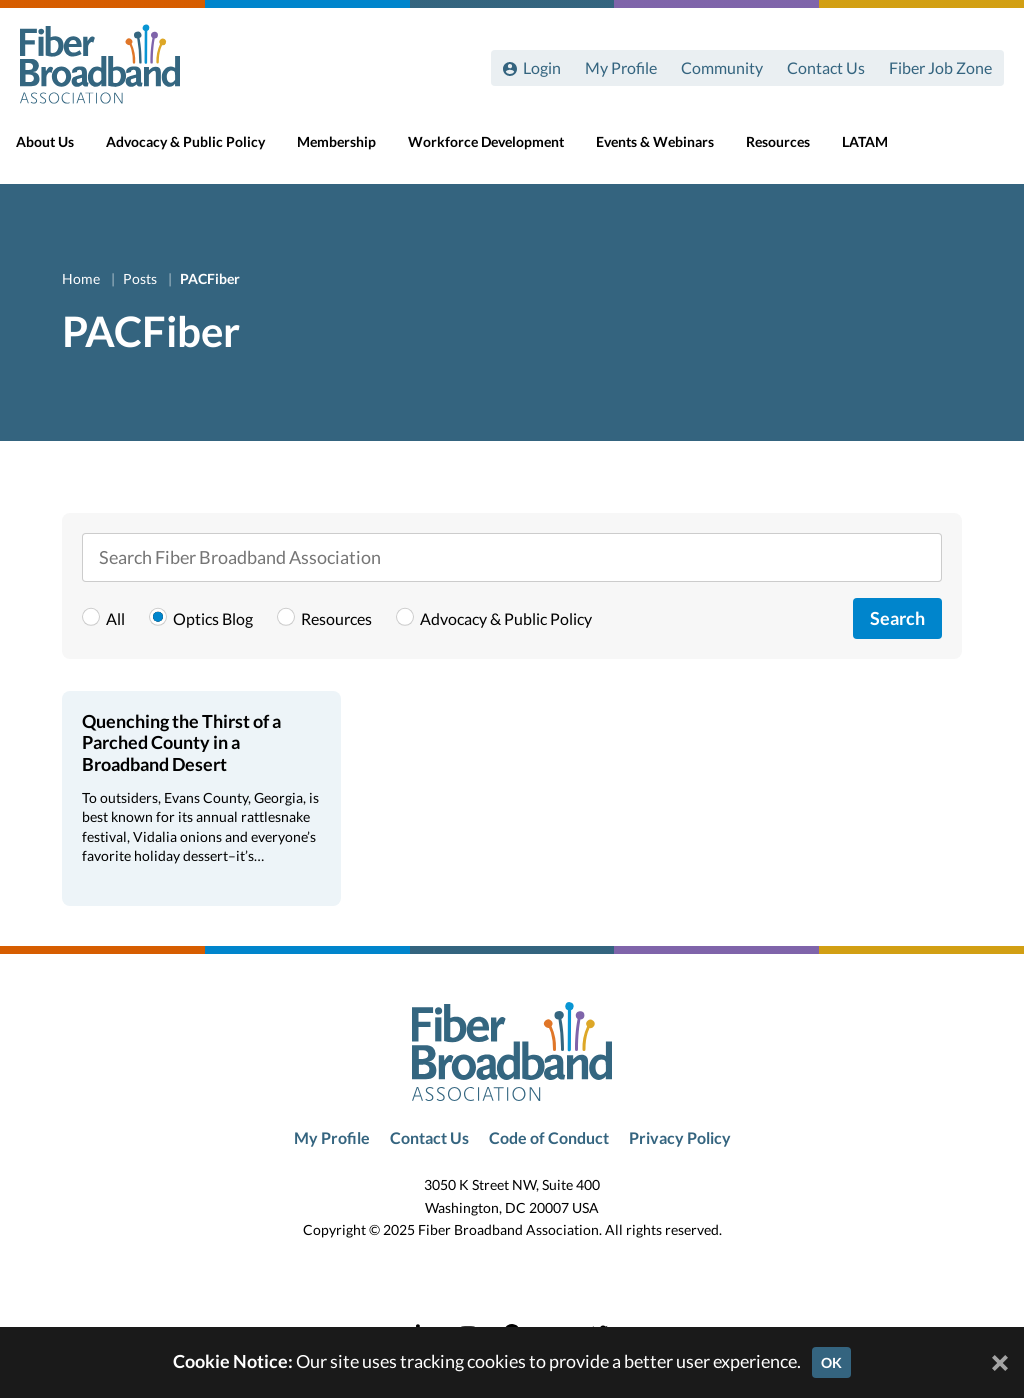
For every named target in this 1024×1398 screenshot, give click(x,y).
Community (722, 67)
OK (831, 1362)
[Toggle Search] (980, 152)
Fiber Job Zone (940, 67)
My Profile (621, 67)
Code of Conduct (549, 1137)
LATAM (883, 151)
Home (82, 278)
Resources (796, 151)
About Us (63, 151)
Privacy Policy (680, 1137)
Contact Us (826, 67)
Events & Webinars (673, 151)
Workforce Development (504, 151)
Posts (141, 278)
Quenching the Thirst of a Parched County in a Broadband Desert (181, 742)
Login (542, 67)
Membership (354, 151)
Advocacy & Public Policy (203, 151)
